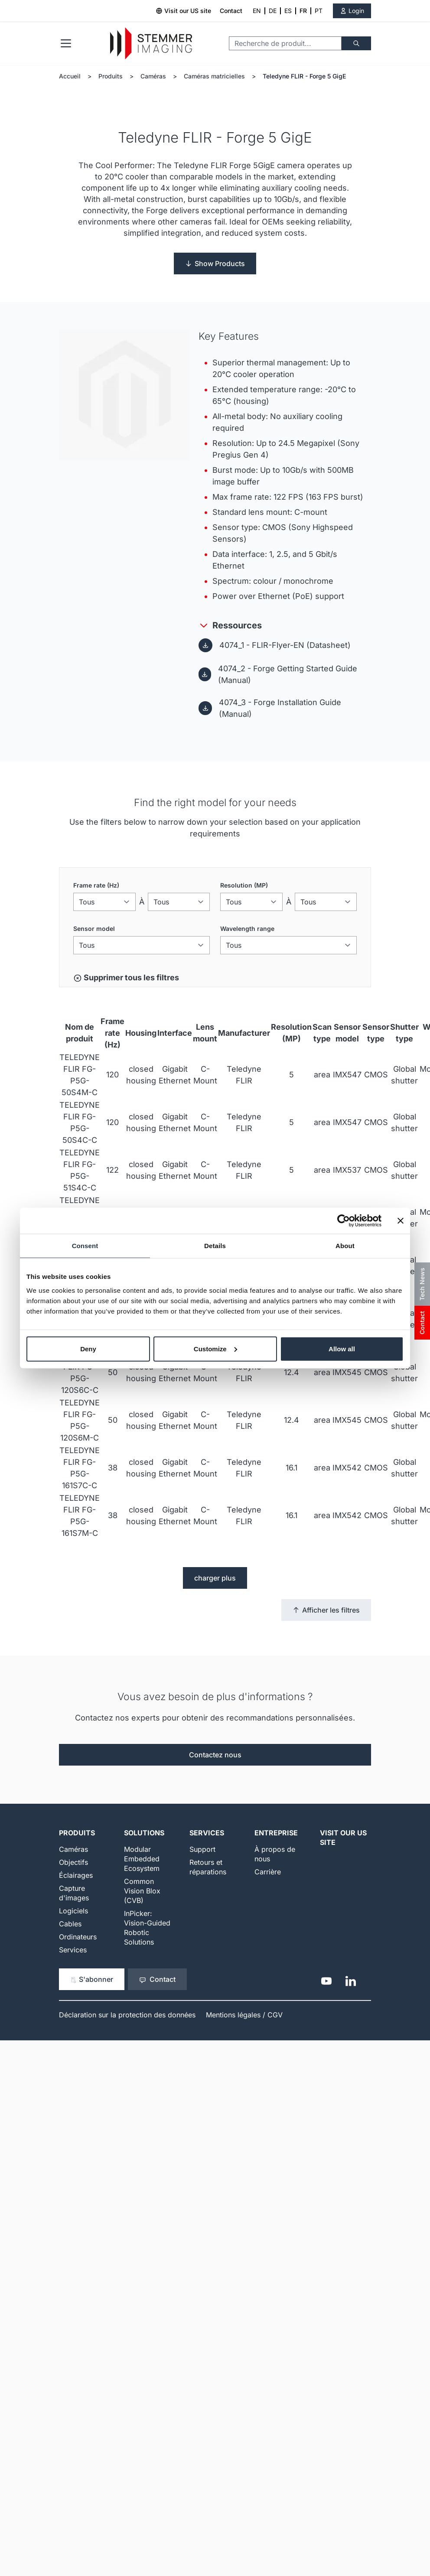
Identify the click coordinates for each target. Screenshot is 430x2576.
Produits (110, 76)
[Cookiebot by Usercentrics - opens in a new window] (343, 1220)
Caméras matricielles (214, 76)
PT (318, 10)
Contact (231, 10)
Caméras (153, 76)
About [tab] (345, 1245)
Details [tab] (215, 1245)
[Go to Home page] (151, 43)
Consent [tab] (85, 1245)
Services (73, 1949)
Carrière (267, 1871)
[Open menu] (66, 43)
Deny (88, 1348)
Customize (215, 1348)
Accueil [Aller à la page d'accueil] (70, 76)
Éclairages (76, 1875)
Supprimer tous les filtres (126, 977)
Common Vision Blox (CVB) (142, 1891)
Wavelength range (247, 928)
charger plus (215, 1578)
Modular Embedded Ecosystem (142, 1859)
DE (273, 10)
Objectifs (73, 1862)
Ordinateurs (78, 1936)
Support (202, 1849)
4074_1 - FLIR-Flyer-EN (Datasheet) (285, 645)
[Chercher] (356, 43)
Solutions (144, 1832)
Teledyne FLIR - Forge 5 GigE (304, 76)
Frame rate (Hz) (96, 885)
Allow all (342, 1348)
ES (288, 10)
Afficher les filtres (326, 1610)
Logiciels (73, 1910)
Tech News (422, 1284)
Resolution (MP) (244, 885)
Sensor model (94, 928)
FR (303, 10)
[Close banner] (400, 1221)
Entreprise (276, 1832)
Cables (70, 1923)
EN (257, 10)
